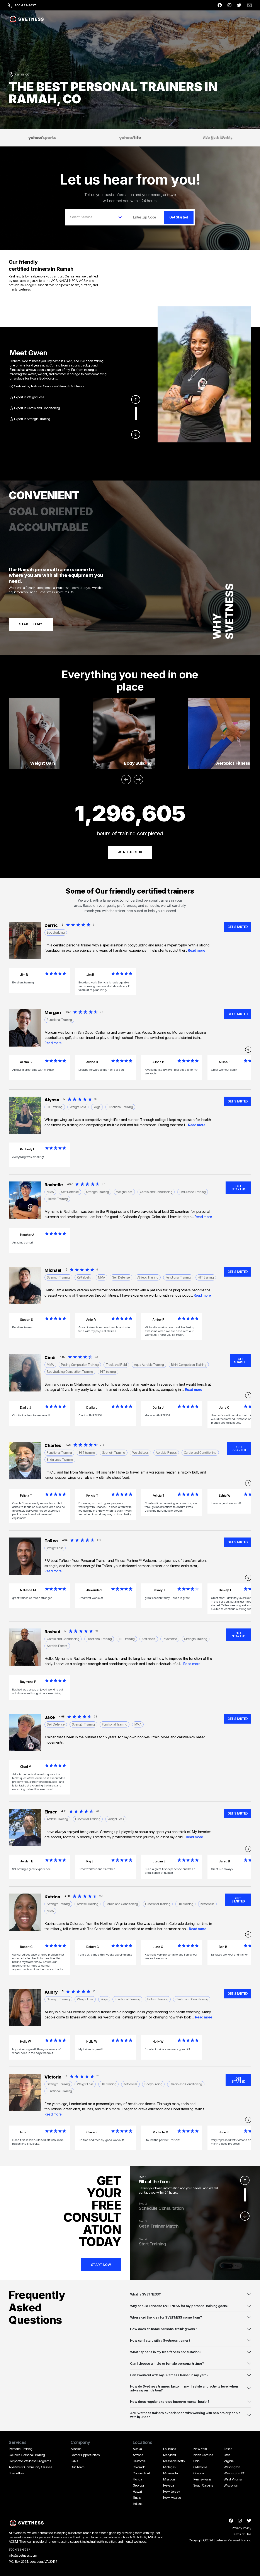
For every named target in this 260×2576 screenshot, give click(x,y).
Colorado (139, 2467)
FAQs (74, 2461)
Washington (232, 2467)
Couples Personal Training (27, 2455)
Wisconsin (231, 2485)
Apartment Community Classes (30, 2467)
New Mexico (172, 2497)
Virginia (228, 2461)
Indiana (138, 2504)
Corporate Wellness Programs (30, 2461)
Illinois (137, 2497)
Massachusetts (174, 2461)
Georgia (138, 2485)
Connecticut (141, 2473)
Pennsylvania (202, 2479)
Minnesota (170, 2473)
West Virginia (233, 2479)
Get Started (178, 217)
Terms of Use (241, 2534)
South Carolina (203, 2485)
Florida (137, 2479)
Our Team (77, 2467)
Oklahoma (200, 2467)
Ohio (196, 2461)
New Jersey (171, 2491)
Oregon (198, 2473)
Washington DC (234, 2473)
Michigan (169, 2467)
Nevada (168, 2485)
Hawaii (137, 2491)
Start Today (30, 624)
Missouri (169, 2479)
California (139, 2461)
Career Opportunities (85, 2455)
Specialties (16, 2473)
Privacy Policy (241, 2528)
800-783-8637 (25, 5)
